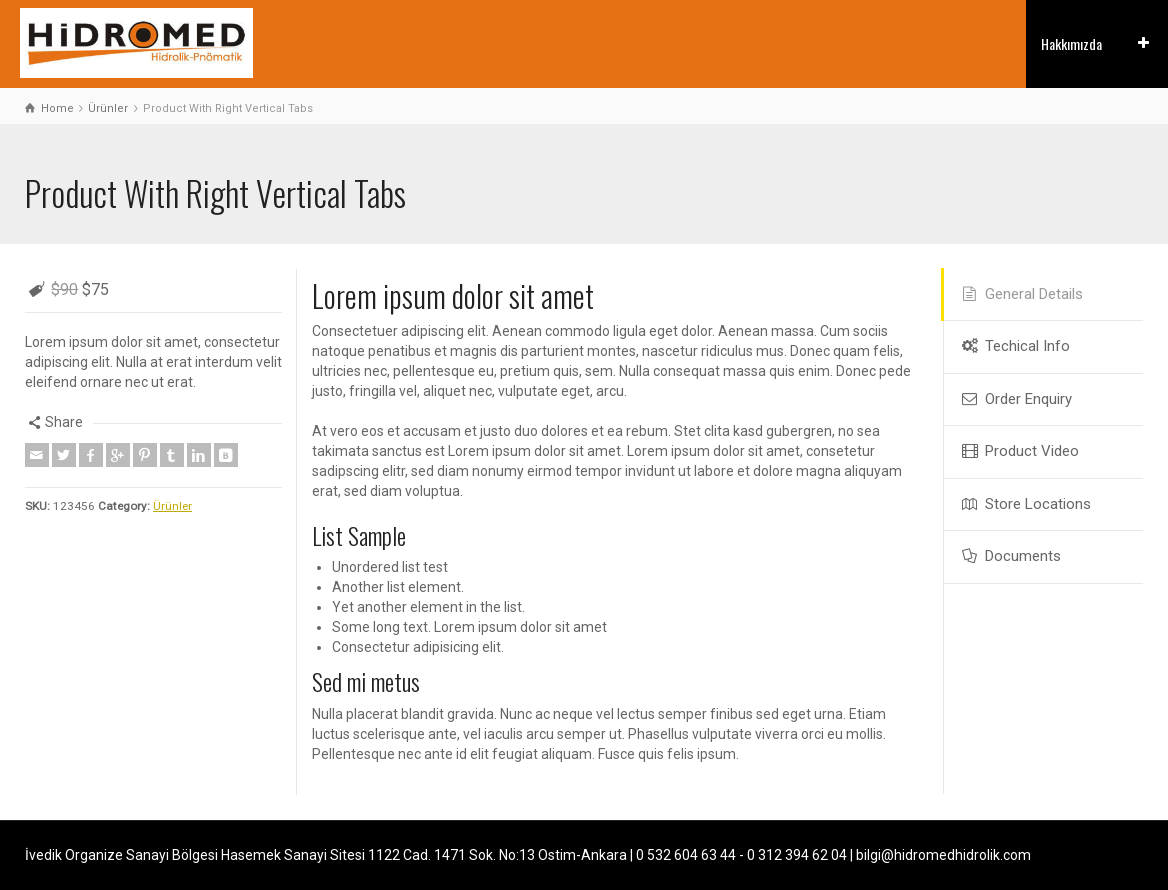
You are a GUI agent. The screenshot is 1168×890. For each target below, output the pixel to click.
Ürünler (172, 506)
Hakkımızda (1071, 43)
